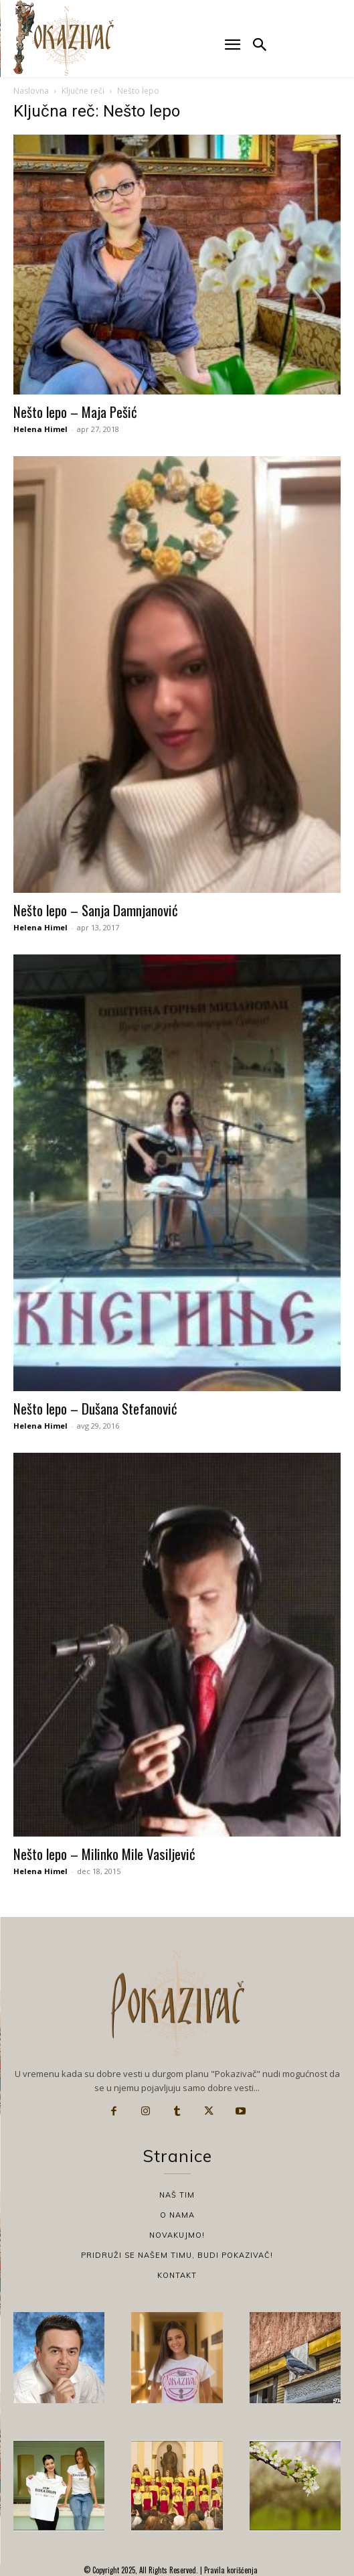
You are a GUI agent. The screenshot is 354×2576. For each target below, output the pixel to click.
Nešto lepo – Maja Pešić (75, 411)
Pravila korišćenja (230, 2570)
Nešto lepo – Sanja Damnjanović (95, 910)
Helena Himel (40, 429)
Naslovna (31, 90)
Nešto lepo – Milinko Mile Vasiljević (104, 1853)
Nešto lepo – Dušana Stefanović (95, 1408)
